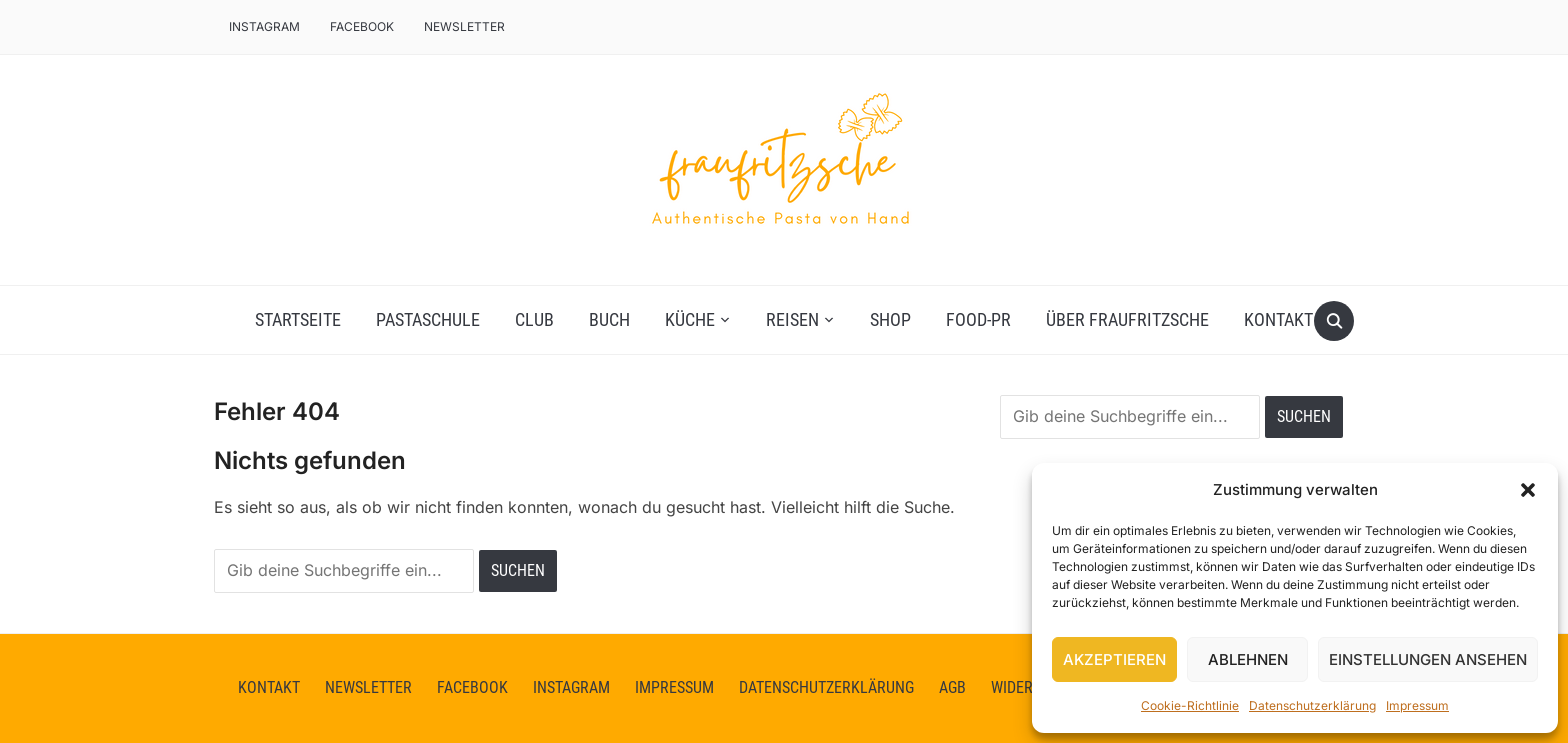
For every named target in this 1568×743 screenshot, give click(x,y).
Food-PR (978, 319)
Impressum (1417, 705)
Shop (890, 319)
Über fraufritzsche (1127, 319)
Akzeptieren (1114, 659)
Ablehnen (1248, 659)
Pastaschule (428, 319)
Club (534, 319)
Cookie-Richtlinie (1190, 705)
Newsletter (464, 26)
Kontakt (1278, 319)
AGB (952, 687)
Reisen (792, 319)
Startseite (298, 319)
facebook (362, 26)
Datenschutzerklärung (1312, 705)
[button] (1528, 490)
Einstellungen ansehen (1428, 659)
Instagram (264, 26)
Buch (609, 319)
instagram (571, 687)
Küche (690, 319)
